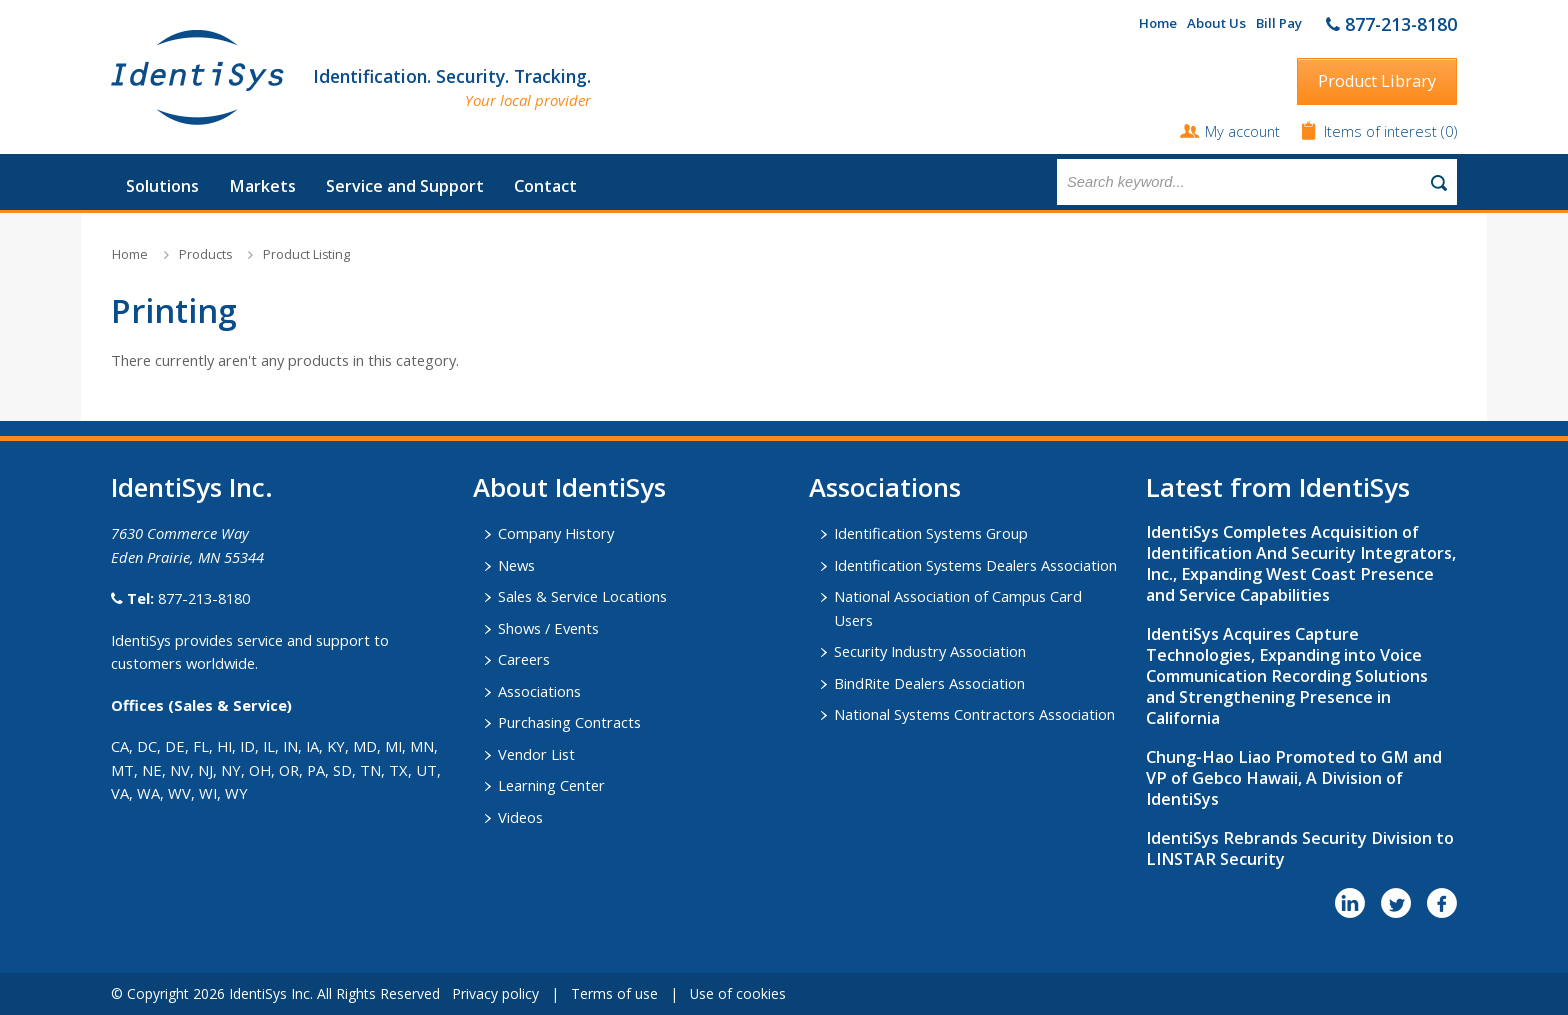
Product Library (1377, 81)
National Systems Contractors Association (974, 714)
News (516, 565)
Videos (520, 817)
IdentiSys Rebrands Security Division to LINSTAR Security (1300, 848)
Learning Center (551, 785)
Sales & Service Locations (582, 596)
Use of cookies (738, 993)
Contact (545, 186)
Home (1158, 23)
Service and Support (405, 186)
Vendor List (536, 754)
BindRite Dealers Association (929, 683)
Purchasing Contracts (569, 722)
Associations (539, 691)
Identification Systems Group (931, 533)
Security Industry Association (930, 651)
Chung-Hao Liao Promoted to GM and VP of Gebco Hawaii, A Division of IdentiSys (1294, 778)
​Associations (885, 487)
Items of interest (1382, 131)
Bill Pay (1279, 23)
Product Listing (306, 254)
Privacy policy (495, 993)
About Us (1216, 23)
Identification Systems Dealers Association (975, 565)
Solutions (162, 186)
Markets (262, 186)
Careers (524, 659)
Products (205, 254)
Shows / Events (548, 628)
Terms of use (614, 993)
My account (1242, 131)
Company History (556, 533)
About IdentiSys (569, 487)
